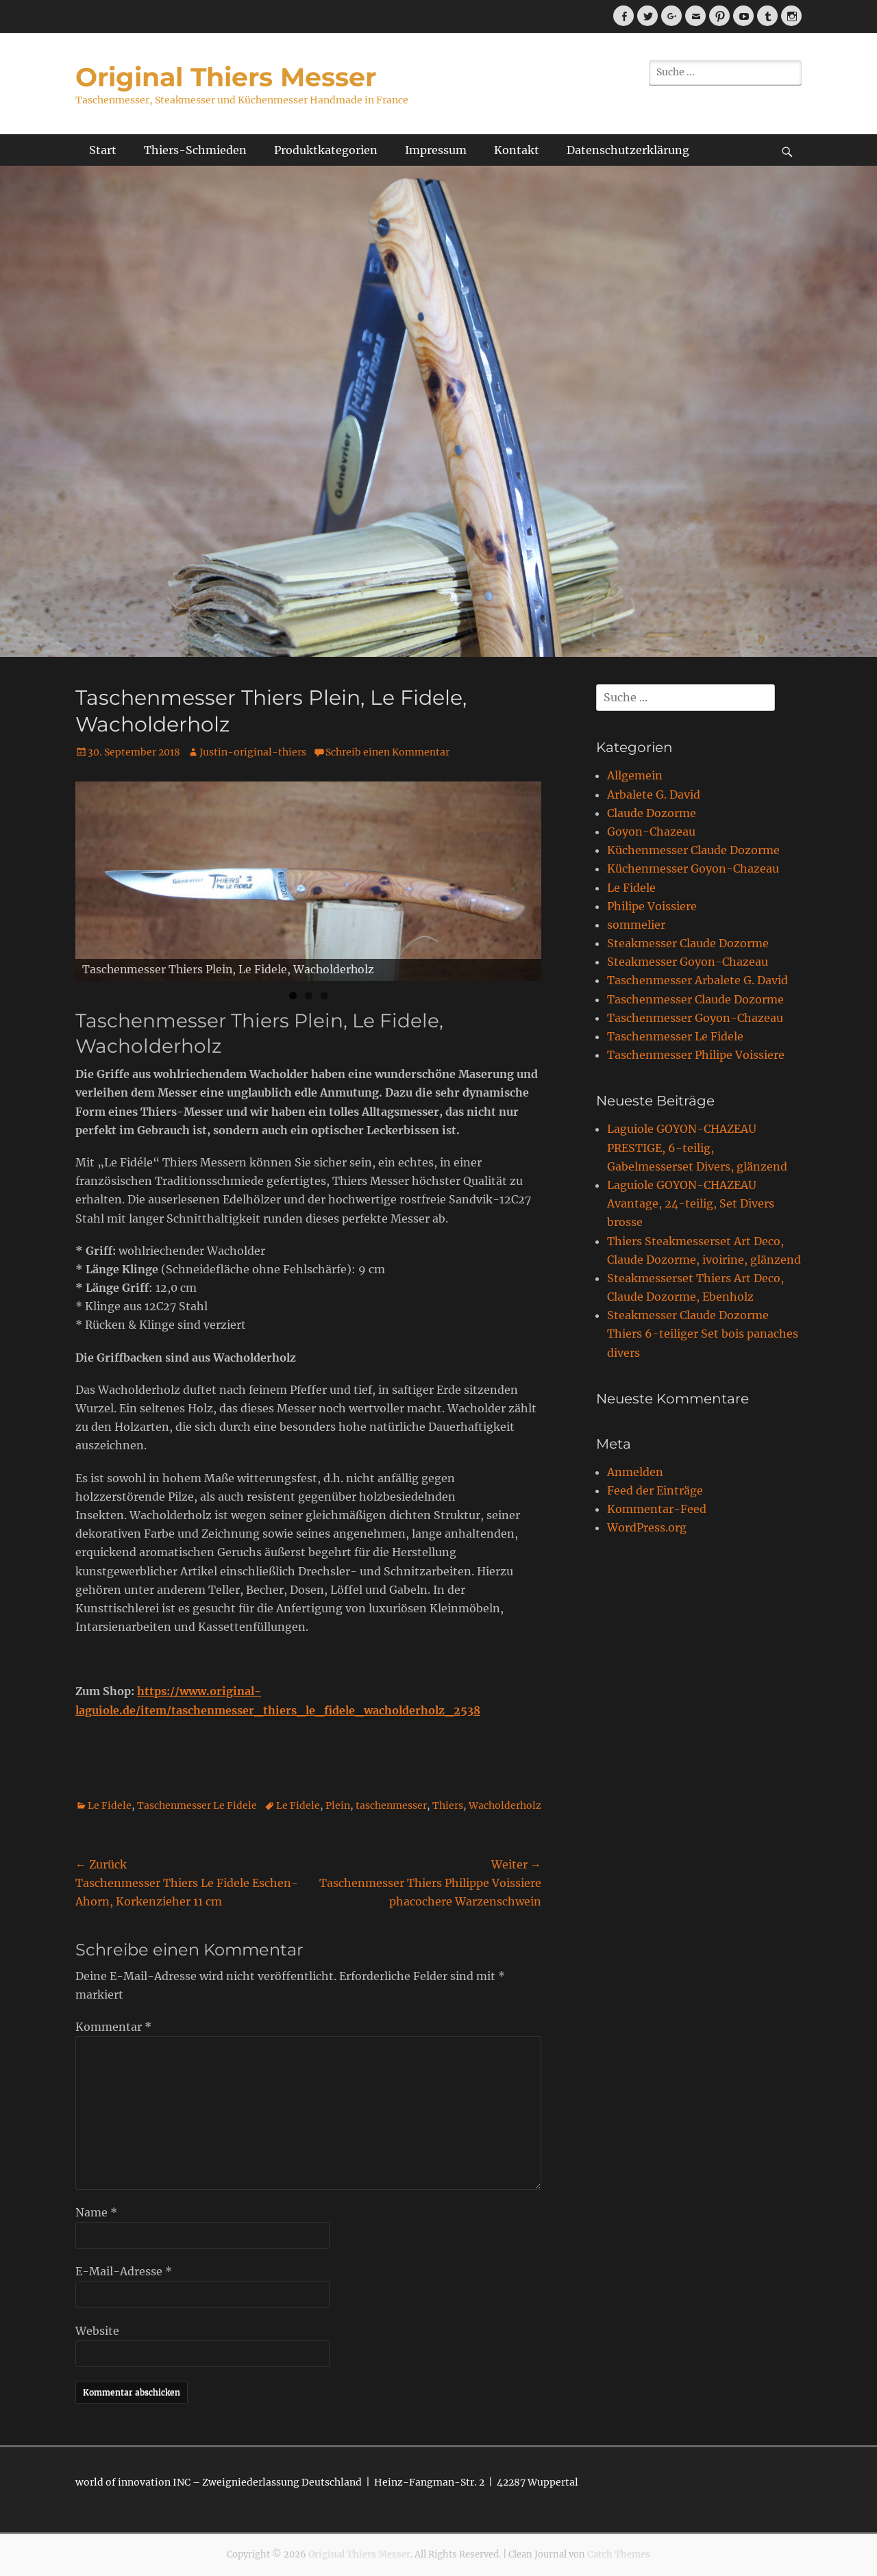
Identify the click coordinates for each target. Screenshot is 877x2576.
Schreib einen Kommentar (387, 752)
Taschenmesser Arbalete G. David (697, 980)
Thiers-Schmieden (195, 150)
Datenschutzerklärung (628, 150)
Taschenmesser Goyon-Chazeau (695, 1018)
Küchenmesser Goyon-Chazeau (693, 868)
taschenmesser (391, 1805)
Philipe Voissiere (652, 906)
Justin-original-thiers (252, 752)
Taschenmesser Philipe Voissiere (696, 1055)
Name (96, 2212)
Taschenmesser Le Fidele (197, 1805)
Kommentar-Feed (656, 1509)
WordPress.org (647, 1527)
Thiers (447, 1805)
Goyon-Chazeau (651, 831)
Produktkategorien (326, 150)
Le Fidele (110, 1805)
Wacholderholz (505, 1805)
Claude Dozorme (651, 813)
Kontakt (516, 150)
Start (102, 150)
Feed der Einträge (655, 1490)
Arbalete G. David (653, 794)
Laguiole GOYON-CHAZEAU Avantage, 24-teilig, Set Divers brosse (690, 1203)
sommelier (636, 924)
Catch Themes (618, 2554)
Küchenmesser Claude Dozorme (693, 850)
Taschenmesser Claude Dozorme (695, 999)
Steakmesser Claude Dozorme (688, 943)
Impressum (436, 150)
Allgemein (635, 775)
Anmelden (635, 1472)
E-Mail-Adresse (123, 2271)
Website (97, 2331)
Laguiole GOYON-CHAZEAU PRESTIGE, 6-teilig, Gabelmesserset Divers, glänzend (697, 1147)
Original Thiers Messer (225, 77)
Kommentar (113, 2027)
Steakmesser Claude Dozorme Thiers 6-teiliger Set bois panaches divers (702, 1333)
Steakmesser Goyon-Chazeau (687, 961)
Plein (337, 1805)
